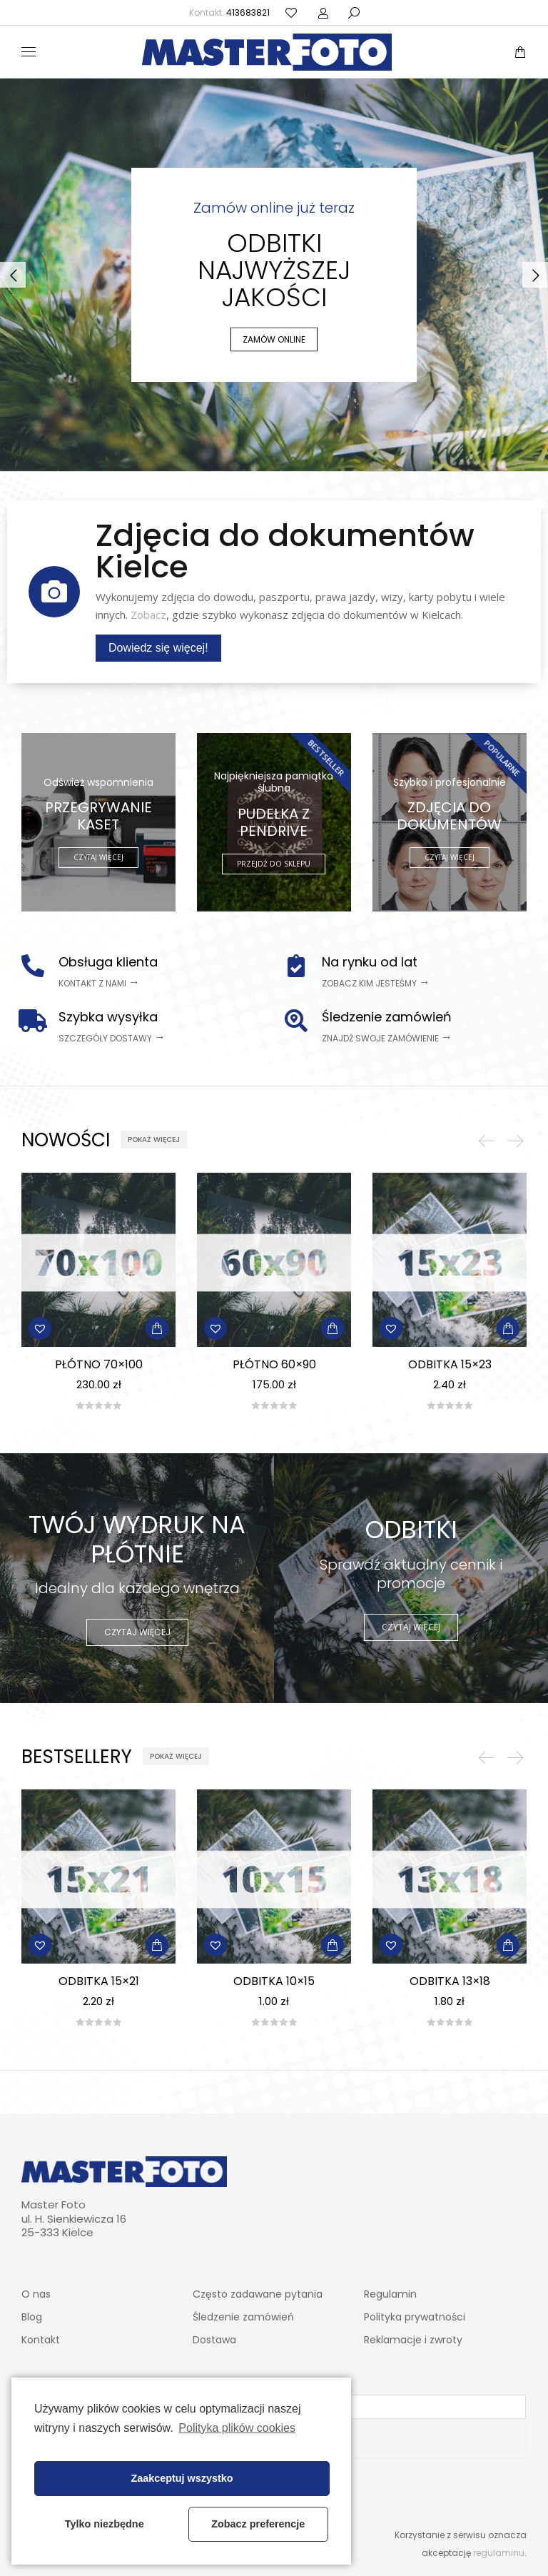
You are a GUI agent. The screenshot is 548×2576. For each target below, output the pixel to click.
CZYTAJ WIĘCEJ (137, 1632)
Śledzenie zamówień (243, 2317)
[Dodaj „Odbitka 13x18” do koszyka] (508, 1945)
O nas (36, 2294)
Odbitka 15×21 (99, 1981)
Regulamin (390, 2294)
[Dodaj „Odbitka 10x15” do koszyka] (332, 1945)
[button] (98, 984)
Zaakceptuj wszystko (182, 2478)
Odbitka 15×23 (450, 1364)
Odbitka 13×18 (450, 1981)
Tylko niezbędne (104, 2524)
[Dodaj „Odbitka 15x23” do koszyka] (508, 1328)
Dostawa (214, 2340)
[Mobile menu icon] (28, 52)
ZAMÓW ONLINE (274, 339)
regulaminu (498, 2553)
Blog (31, 2317)
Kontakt (40, 2340)
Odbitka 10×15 (274, 1981)
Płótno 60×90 (274, 1364)
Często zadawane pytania (258, 2294)
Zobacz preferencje (258, 2524)
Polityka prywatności (414, 2317)
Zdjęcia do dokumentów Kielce (285, 550)
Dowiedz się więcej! (158, 648)
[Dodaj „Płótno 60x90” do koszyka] (332, 1328)
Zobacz (148, 614)
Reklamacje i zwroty (413, 2340)
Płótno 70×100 (99, 1364)
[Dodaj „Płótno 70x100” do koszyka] (157, 1328)
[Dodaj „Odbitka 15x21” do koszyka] (157, 1945)
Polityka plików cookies (236, 2428)
